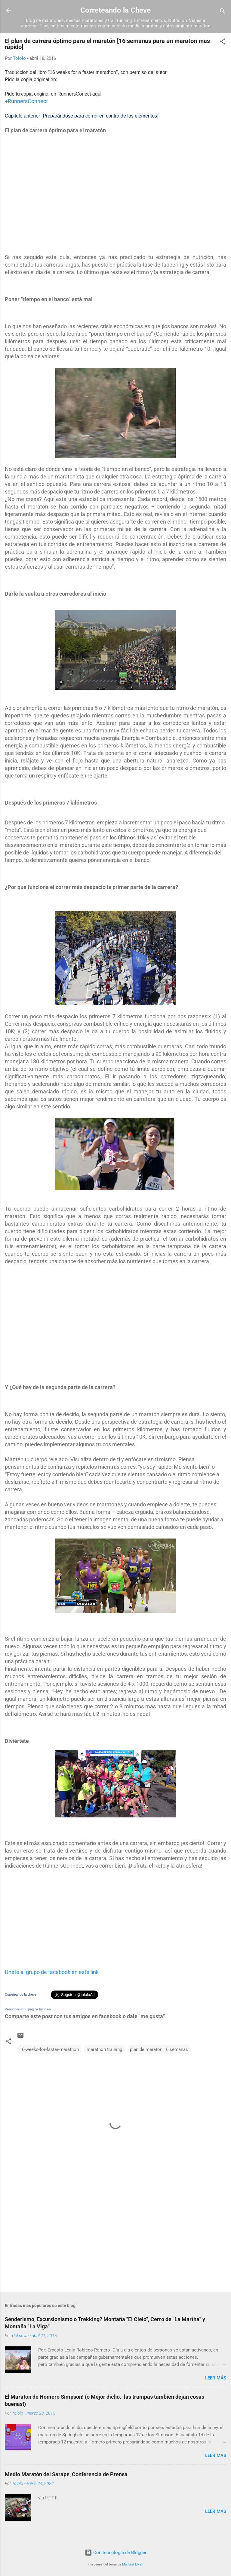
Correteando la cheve (20, 1994)
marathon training (104, 2049)
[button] (222, 42)
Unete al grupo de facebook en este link (52, 1972)
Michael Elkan (132, 2564)
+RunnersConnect (26, 101)
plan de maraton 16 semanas (159, 2049)
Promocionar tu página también (28, 2009)
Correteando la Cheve (115, 10)
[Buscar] (222, 12)
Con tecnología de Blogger (115, 2552)
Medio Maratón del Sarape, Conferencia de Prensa (66, 2474)
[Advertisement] (50, 192)
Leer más (215, 2378)
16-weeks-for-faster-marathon (49, 2049)
